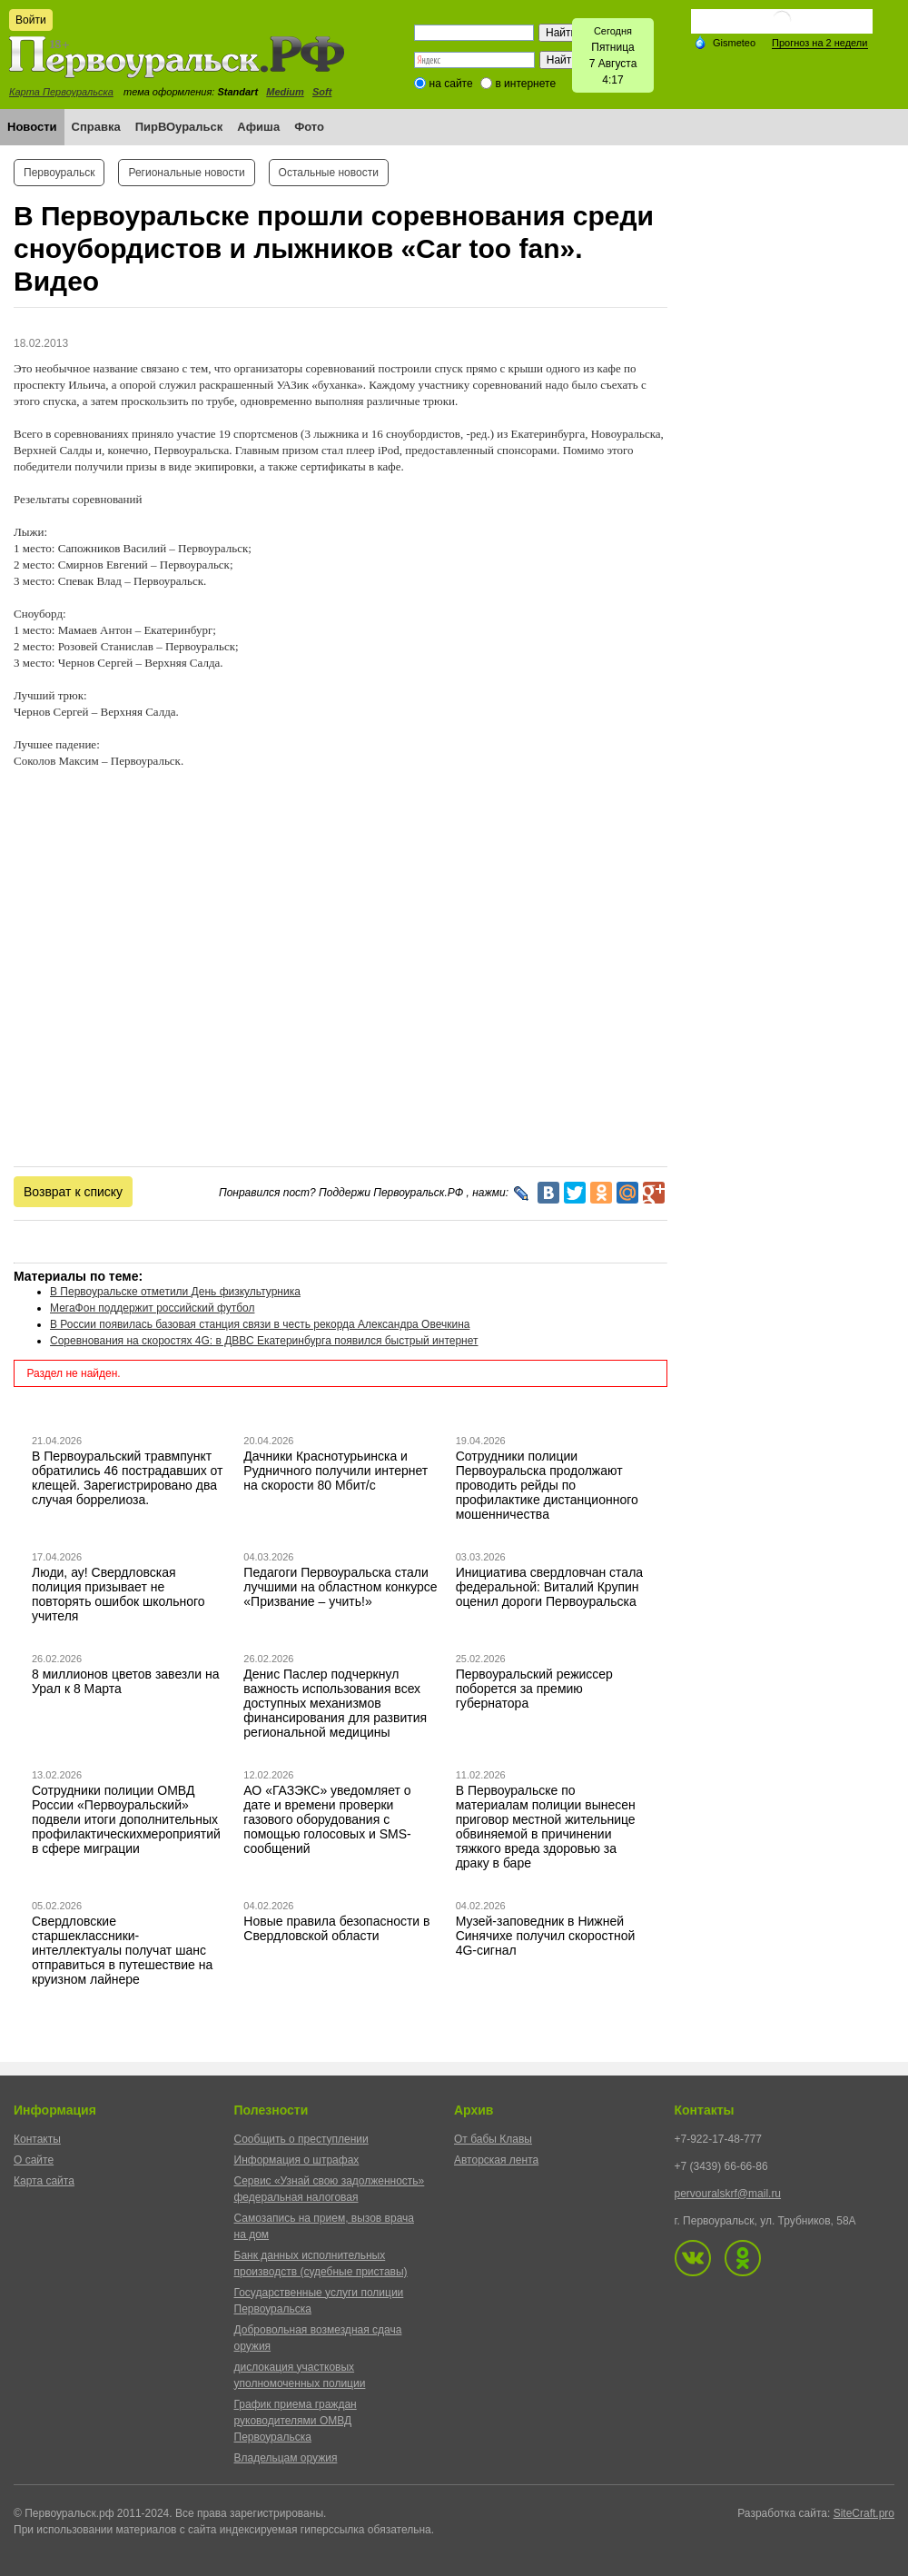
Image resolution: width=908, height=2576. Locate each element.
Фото (309, 127)
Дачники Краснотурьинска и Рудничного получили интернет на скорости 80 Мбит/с (335, 1470)
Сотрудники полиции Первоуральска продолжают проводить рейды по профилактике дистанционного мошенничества (547, 1485)
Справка (96, 127)
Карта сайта (44, 2181)
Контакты (37, 2139)
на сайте (451, 83)
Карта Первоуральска (61, 91)
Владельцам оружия (286, 2458)
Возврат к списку (73, 1191)
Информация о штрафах (297, 2160)
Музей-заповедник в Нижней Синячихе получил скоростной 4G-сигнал (546, 1935)
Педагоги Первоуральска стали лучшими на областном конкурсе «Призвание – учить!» (340, 1587)
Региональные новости (186, 172)
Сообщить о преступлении (301, 2139)
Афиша (258, 127)
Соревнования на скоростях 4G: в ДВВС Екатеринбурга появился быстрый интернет (264, 1340)
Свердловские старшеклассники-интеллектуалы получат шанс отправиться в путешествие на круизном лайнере (122, 1950)
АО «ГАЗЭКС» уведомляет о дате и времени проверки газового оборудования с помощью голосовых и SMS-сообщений (326, 1819)
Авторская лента (496, 2160)
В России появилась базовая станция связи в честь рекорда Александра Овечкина (259, 1324)
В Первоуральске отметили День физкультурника (175, 1291)
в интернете (525, 83)
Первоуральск (59, 172)
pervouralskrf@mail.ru (728, 2193)
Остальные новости (329, 172)
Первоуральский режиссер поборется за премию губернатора (534, 1688)
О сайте (34, 2160)
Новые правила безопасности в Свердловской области (336, 1928)
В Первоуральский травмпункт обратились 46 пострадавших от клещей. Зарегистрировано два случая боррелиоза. (127, 1478)
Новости (32, 127)
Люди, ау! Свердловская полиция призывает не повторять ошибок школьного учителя (118, 1594)
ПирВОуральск (179, 127)
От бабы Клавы (493, 2139)
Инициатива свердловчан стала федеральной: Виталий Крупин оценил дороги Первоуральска (549, 1587)
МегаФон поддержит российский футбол (152, 1308)
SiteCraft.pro (864, 2513)
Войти (30, 20)
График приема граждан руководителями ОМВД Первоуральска (295, 2420)
